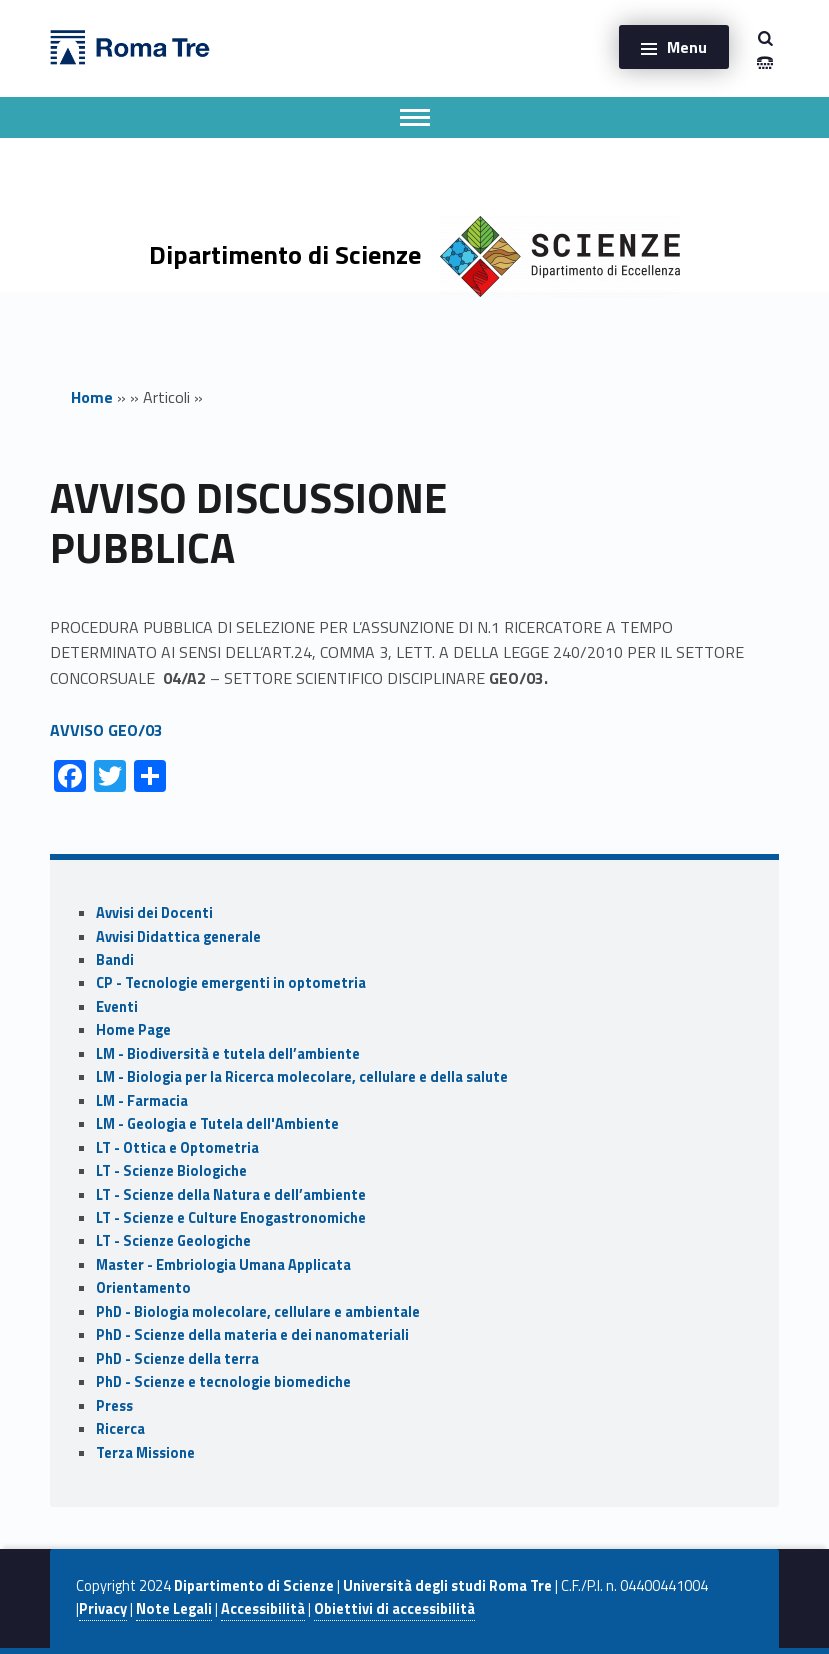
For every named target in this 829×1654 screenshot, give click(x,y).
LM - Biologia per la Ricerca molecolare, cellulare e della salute (302, 1077)
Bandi (115, 960)
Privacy (103, 1609)
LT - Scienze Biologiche (171, 1171)
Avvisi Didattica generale (178, 937)
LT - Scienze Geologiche (173, 1241)
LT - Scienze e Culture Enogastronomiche (231, 1218)
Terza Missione (145, 1453)
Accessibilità (263, 1609)
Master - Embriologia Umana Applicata (223, 1265)
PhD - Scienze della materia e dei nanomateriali (252, 1335)
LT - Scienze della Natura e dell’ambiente (231, 1195)
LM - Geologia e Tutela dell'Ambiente (217, 1124)
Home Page (133, 1030)
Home (92, 397)
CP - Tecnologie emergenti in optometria (231, 983)
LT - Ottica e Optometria (177, 1148)
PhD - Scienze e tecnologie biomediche (223, 1382)
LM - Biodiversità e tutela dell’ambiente (228, 1054)
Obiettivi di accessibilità (394, 1609)
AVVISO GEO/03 (106, 730)
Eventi (117, 1007)
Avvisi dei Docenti (154, 913)
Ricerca (120, 1429)
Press (114, 1406)
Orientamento (143, 1288)
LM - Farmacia (142, 1101)
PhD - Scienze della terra (177, 1359)
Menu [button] (687, 47)
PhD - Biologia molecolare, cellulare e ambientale (258, 1312)
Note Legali (174, 1609)
